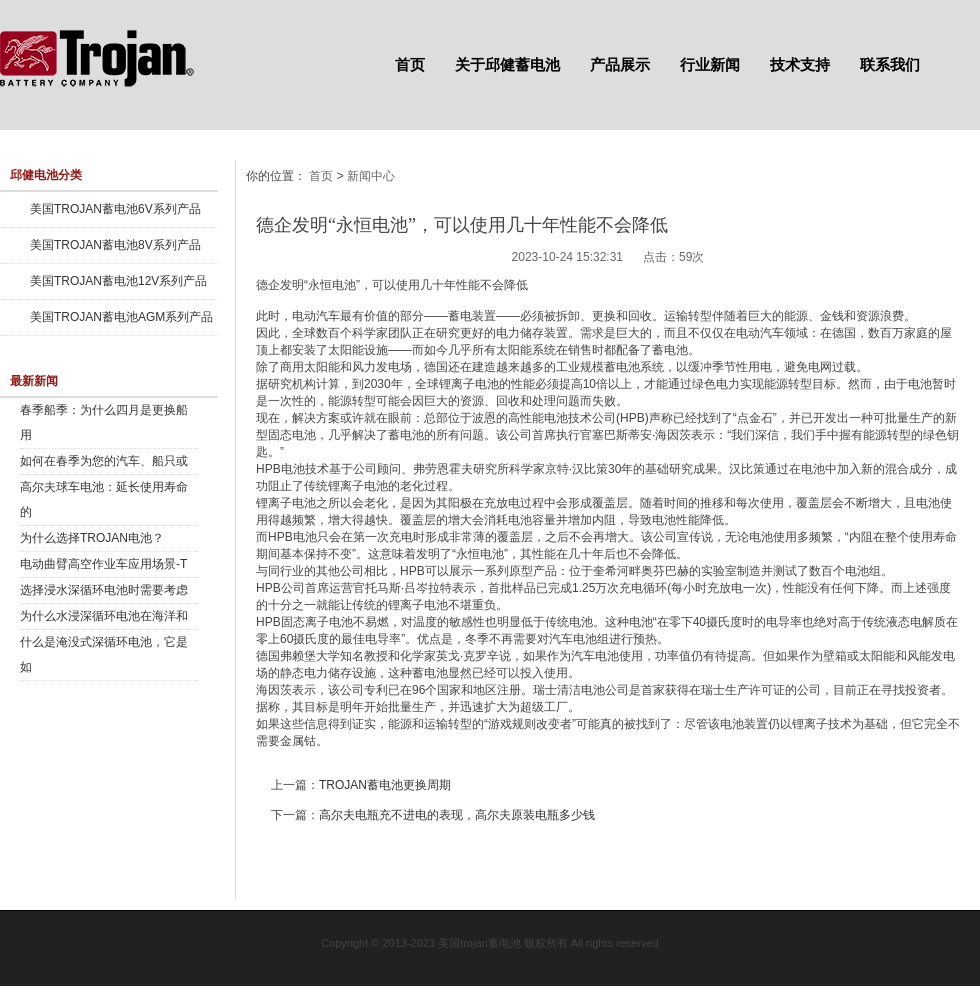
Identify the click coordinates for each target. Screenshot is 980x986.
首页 (410, 64)
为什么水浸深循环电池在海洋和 (104, 616)
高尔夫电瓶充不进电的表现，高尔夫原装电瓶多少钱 (457, 815)
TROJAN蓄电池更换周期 (385, 785)
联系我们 (890, 64)
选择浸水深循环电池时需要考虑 (104, 590)
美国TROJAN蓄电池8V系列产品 (115, 245)
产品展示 (620, 64)
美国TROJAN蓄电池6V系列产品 (115, 209)
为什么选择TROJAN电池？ (92, 538)
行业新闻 (710, 64)
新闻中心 (371, 176)
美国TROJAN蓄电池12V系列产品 (118, 281)
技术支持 (800, 64)
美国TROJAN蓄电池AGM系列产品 (121, 317)
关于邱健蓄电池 (507, 64)
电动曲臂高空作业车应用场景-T (103, 564)
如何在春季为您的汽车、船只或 (104, 461)
